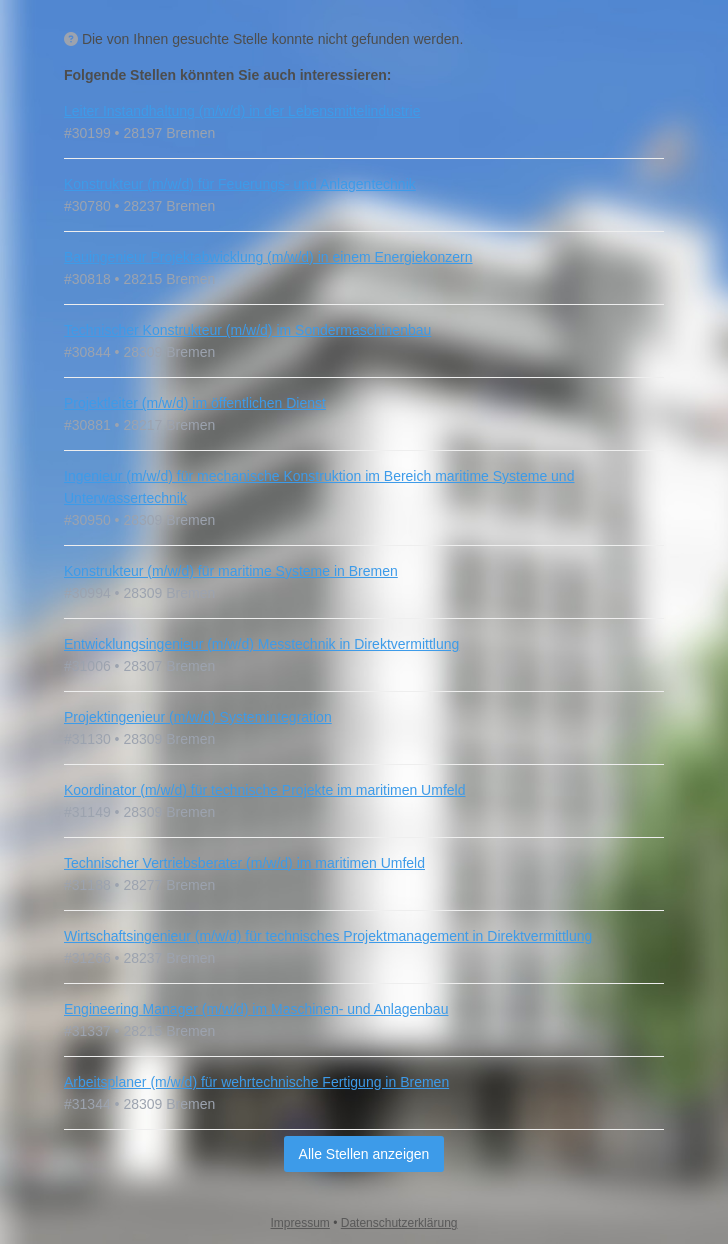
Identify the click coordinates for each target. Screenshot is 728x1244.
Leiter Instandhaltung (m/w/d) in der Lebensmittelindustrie (242, 111)
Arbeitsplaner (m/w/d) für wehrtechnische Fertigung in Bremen (256, 1082)
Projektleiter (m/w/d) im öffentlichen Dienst (195, 403)
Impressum (300, 1223)
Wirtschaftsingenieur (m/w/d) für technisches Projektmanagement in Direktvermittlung (328, 936)
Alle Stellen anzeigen (364, 1154)
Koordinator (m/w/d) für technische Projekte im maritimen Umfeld (264, 790)
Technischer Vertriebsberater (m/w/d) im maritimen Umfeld (244, 863)
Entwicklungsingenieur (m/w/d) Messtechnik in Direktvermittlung (261, 644)
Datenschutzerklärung (399, 1223)
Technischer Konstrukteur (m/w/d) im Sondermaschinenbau (247, 330)
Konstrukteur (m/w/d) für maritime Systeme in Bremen (231, 571)
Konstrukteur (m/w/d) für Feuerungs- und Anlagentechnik (240, 184)
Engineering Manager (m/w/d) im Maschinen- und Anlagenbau (256, 1009)
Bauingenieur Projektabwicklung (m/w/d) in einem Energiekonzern (268, 257)
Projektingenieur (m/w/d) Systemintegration (198, 717)
